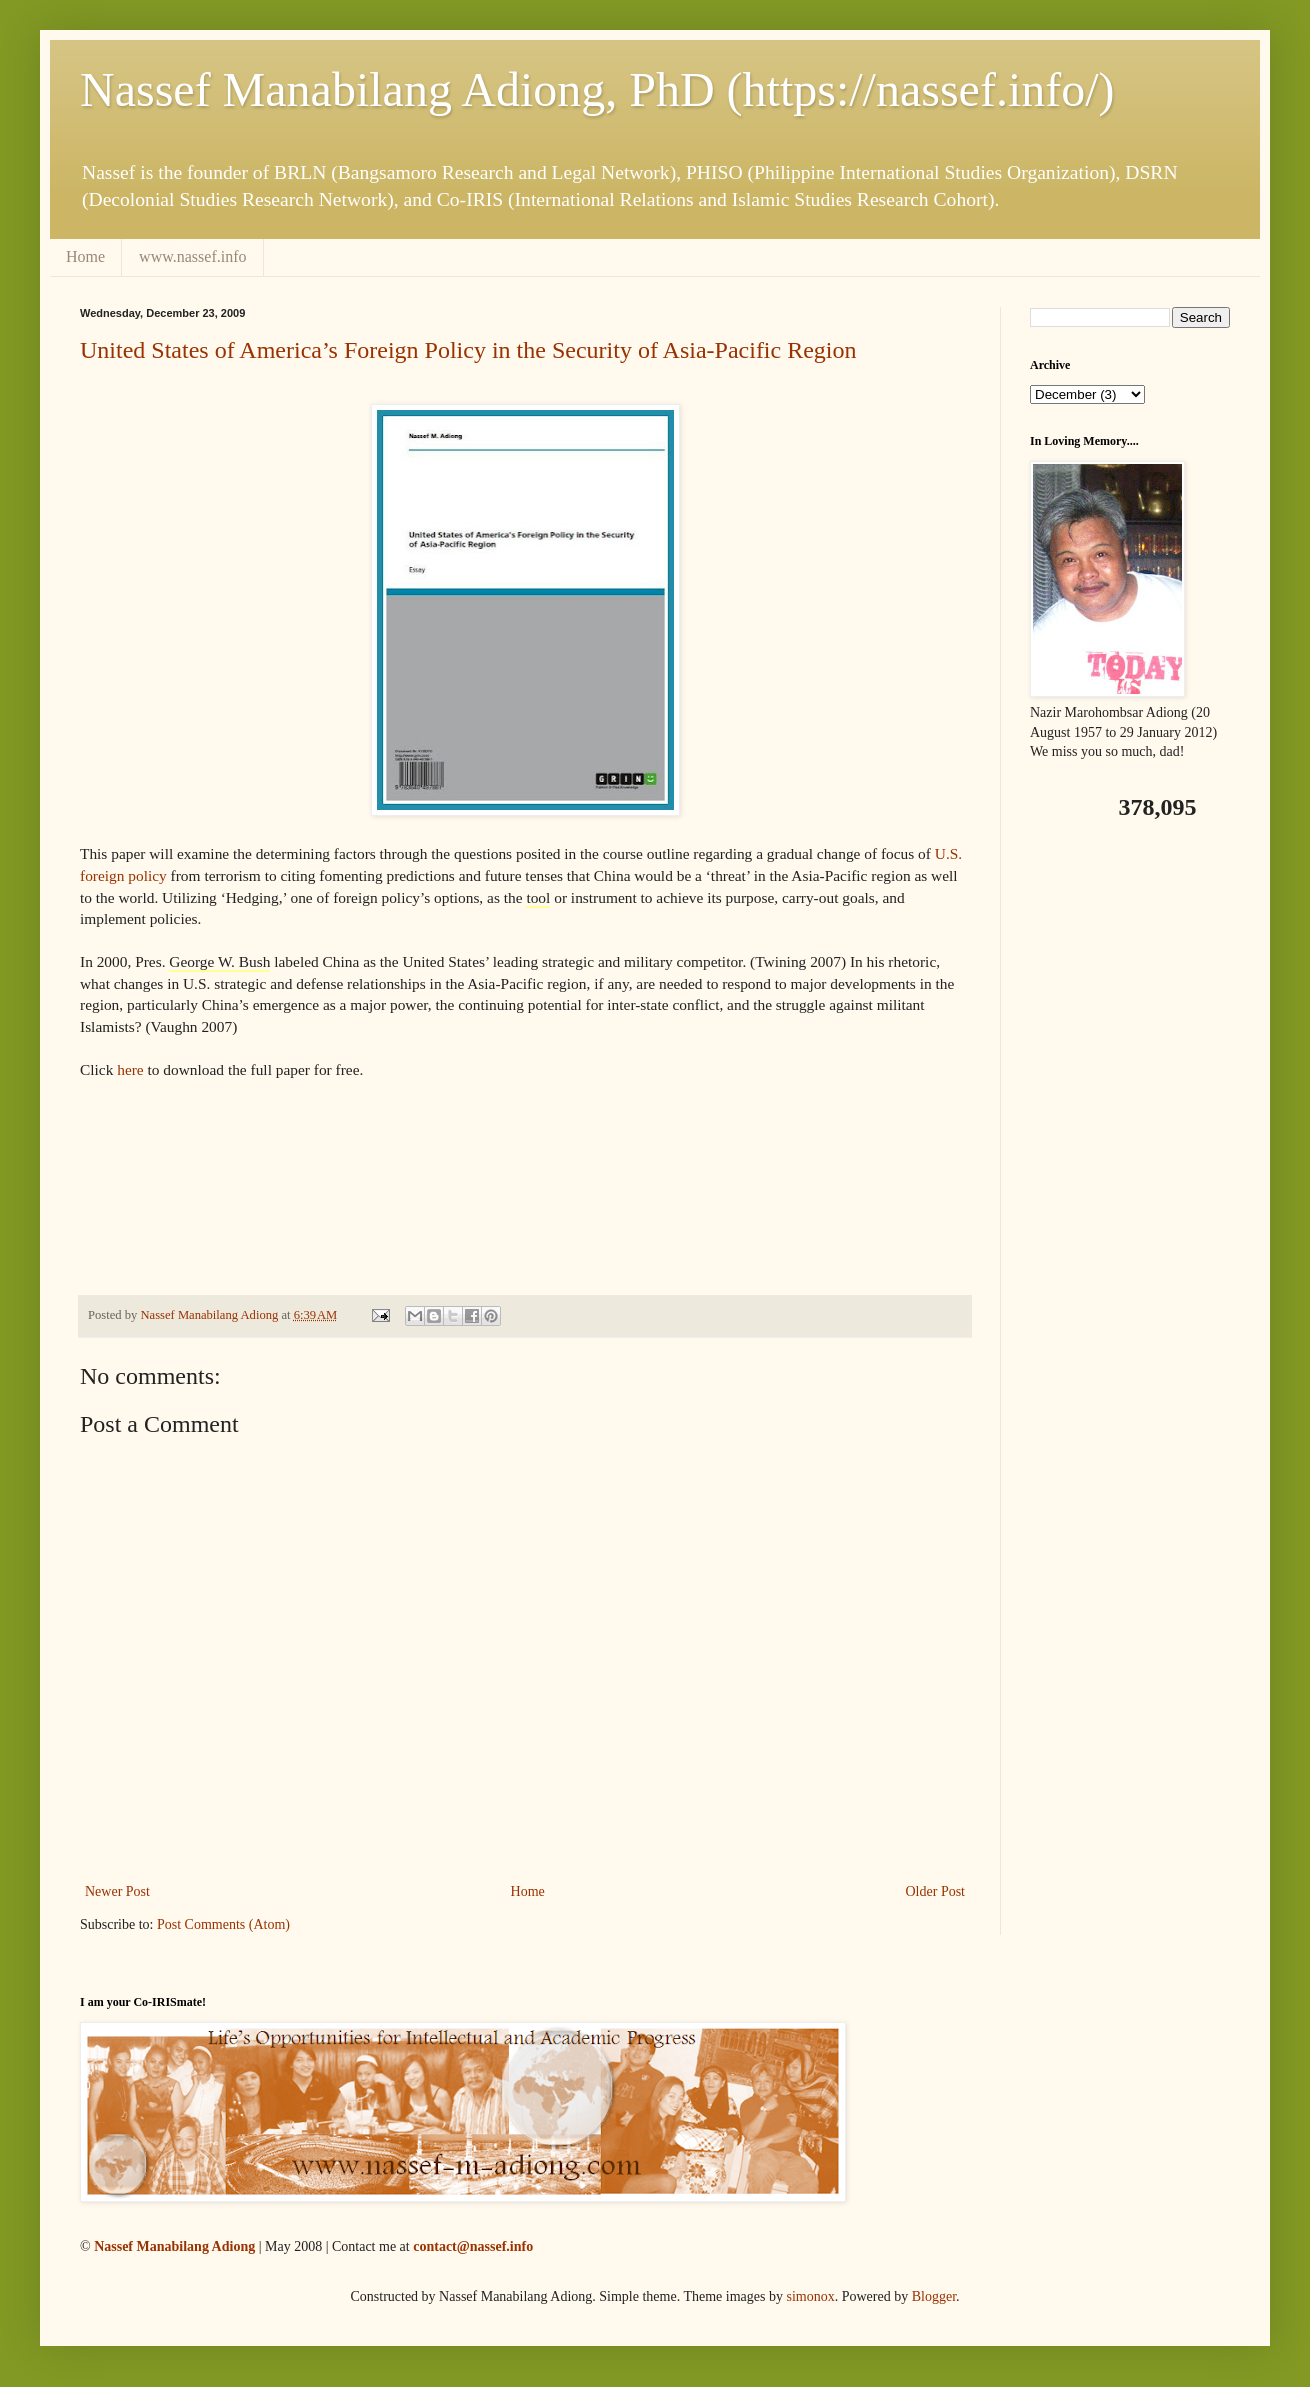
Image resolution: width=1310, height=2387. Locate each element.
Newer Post (117, 1891)
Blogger (934, 2296)
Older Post (936, 1891)
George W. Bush (219, 961)
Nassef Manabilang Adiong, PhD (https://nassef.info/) (597, 89)
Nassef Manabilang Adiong (174, 2246)
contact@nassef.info (473, 2246)
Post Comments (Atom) (223, 1924)
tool (538, 897)
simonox (810, 2296)
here (130, 1069)
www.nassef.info (192, 256)
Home (85, 256)
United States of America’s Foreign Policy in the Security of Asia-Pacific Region (468, 350)
